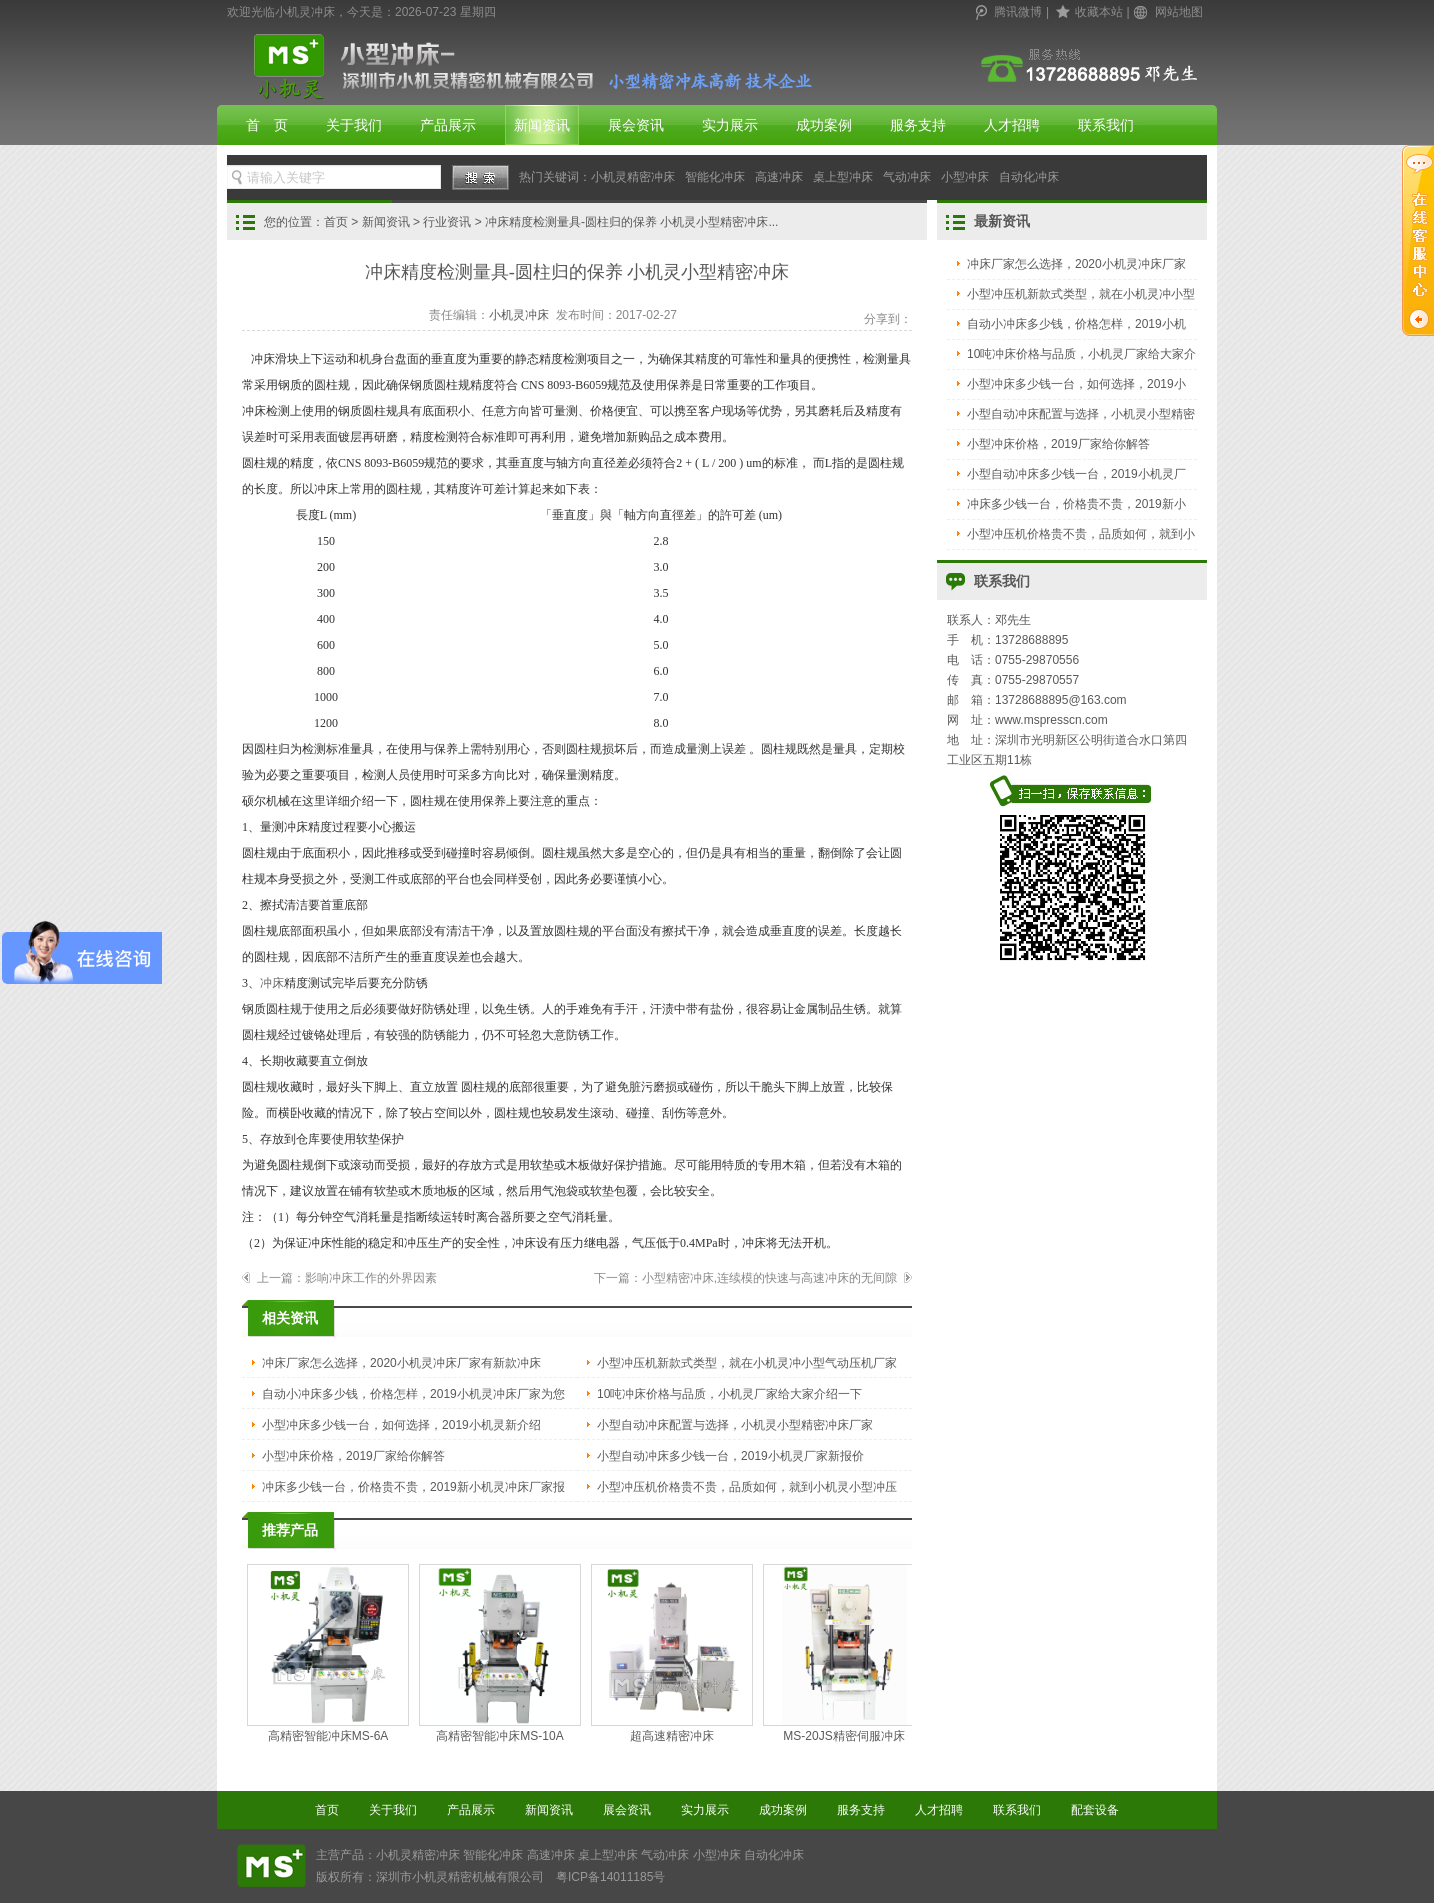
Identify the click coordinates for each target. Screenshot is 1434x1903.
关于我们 (354, 125)
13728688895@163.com (1061, 700)
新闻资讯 (542, 125)
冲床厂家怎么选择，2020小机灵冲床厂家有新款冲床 (401, 1363)
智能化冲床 (715, 177)
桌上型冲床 (843, 177)
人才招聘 (1012, 125)
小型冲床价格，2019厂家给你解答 (353, 1456)
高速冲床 (779, 177)
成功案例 (824, 125)
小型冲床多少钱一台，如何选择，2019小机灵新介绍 (401, 1425)
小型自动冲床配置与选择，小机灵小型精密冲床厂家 (735, 1425)
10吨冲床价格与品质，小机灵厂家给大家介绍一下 (729, 1394)
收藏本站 (1099, 12)
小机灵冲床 (519, 315)
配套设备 (1095, 1810)
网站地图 (1179, 12)
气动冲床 (907, 177)
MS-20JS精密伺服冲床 (844, 1653)
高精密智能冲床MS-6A (328, 1653)
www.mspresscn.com (1051, 720)
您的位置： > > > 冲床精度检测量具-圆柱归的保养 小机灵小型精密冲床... (521, 222)
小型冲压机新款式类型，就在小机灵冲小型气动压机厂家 (747, 1363)
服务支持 (918, 125)
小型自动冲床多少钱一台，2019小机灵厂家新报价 (730, 1456)
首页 (336, 222)
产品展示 (448, 125)
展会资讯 (636, 125)
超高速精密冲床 (672, 1653)
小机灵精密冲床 (633, 177)
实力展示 (730, 125)
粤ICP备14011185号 (610, 1877)
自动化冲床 (1029, 177)
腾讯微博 (1018, 12)
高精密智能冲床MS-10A (500, 1653)
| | (1089, 12)
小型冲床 (965, 177)
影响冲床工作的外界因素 (371, 1278)
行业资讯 (447, 222)
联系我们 (1106, 125)
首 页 (267, 125)
